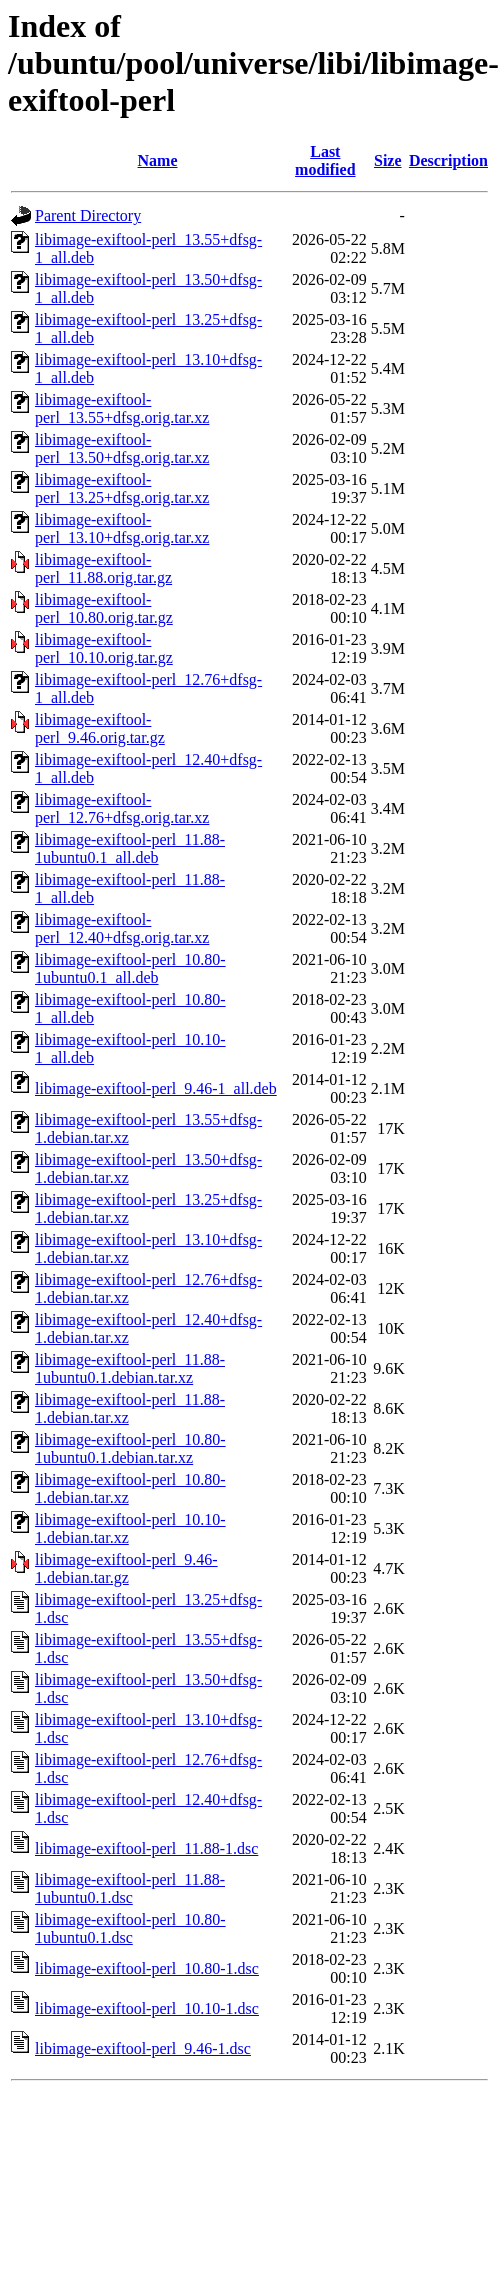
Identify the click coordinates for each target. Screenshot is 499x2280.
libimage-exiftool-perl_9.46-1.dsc (143, 2048)
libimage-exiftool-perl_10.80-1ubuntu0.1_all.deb (130, 968)
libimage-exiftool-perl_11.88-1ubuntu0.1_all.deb (130, 848)
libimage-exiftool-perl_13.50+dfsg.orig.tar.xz (122, 448)
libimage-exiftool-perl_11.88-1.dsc (146, 1848)
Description (448, 160)
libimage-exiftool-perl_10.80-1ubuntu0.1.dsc (130, 1928)
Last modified (325, 160)
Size (388, 160)
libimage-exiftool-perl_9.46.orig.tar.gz (100, 728)
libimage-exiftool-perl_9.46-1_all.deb (156, 1088)
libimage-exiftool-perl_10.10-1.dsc (147, 2008)
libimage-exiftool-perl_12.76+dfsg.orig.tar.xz (122, 808)
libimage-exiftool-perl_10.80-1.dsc (147, 1968)
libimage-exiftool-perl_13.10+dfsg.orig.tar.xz (122, 528)
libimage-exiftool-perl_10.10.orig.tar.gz (104, 648)
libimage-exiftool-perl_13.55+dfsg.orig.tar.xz (122, 408)
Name (158, 160)
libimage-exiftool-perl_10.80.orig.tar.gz (104, 608)
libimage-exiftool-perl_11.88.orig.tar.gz (103, 568)
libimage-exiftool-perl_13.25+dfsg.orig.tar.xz (122, 488)
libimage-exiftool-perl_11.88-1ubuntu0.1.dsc (130, 1888)
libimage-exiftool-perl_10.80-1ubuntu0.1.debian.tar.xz (130, 1448)
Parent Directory (88, 215)
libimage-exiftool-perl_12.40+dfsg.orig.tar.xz (122, 928)
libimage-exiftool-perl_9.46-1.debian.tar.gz (126, 1568)
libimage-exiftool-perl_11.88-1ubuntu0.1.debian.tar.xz (130, 1368)
